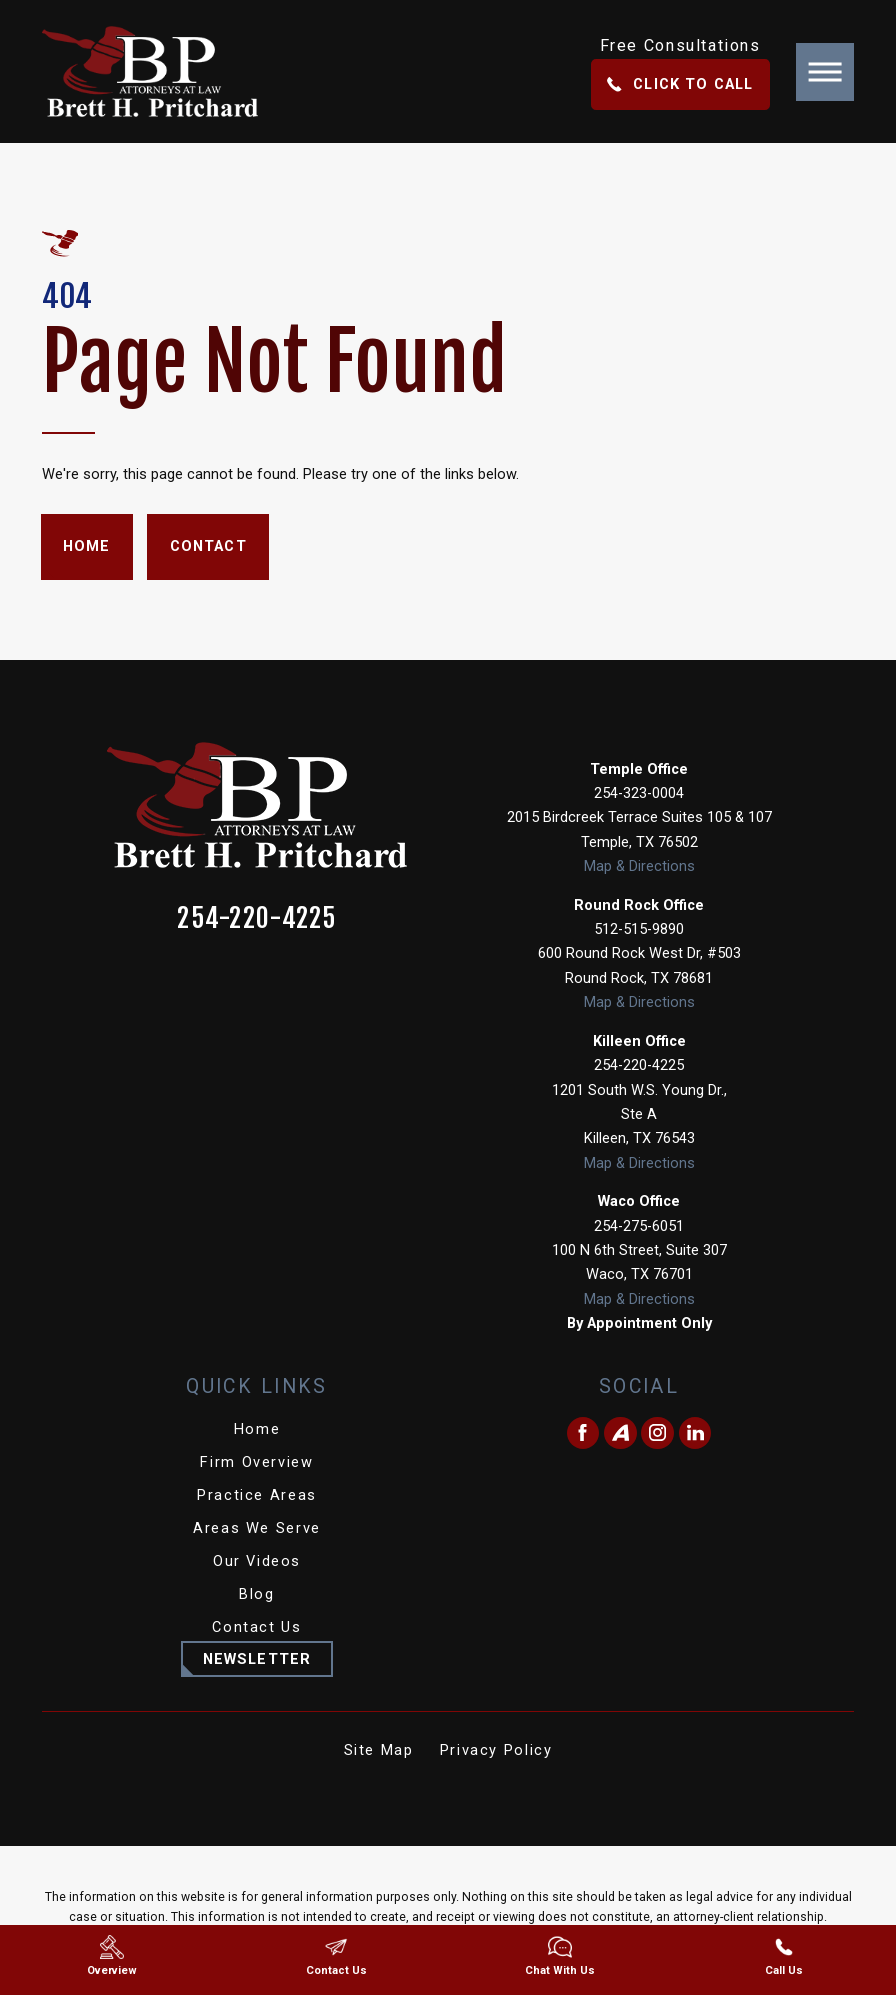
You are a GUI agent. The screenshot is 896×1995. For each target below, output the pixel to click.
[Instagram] (657, 1433)
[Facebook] (583, 1433)
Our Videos (257, 1561)
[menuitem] (257, 1430)
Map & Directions (639, 866)
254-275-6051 (639, 1226)
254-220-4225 (257, 918)
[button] (825, 72)
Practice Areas (257, 1495)
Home (87, 546)
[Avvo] (620, 1433)
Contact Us (256, 1627)
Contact (208, 546)
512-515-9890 (639, 929)
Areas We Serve (257, 1528)
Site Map (379, 1750)
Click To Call (680, 84)
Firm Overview (256, 1462)
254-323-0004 (639, 793)
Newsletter (257, 1659)
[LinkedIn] (695, 1433)
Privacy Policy (496, 1750)
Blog (256, 1594)
